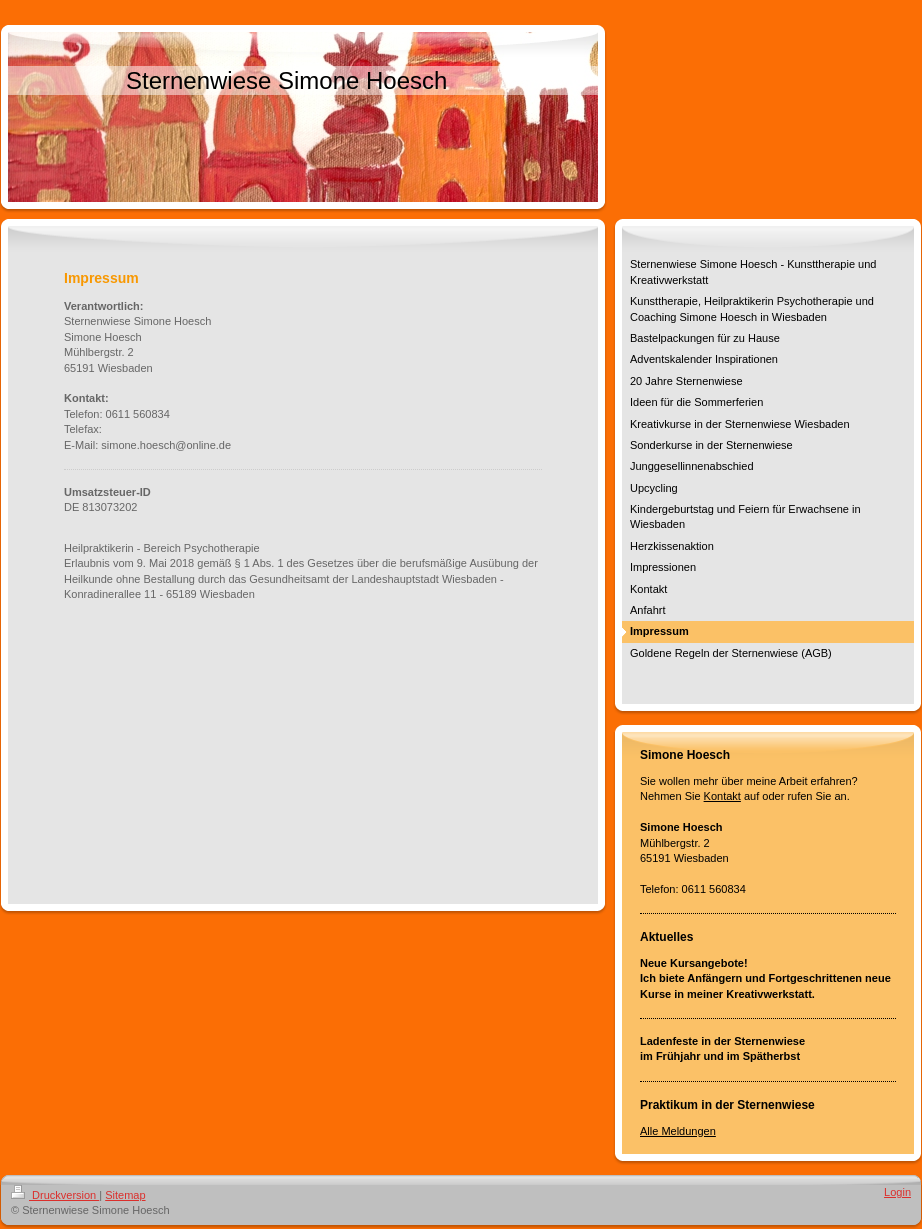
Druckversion (55, 1195)
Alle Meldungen (678, 1131)
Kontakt (722, 796)
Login (897, 1192)
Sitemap (125, 1195)
